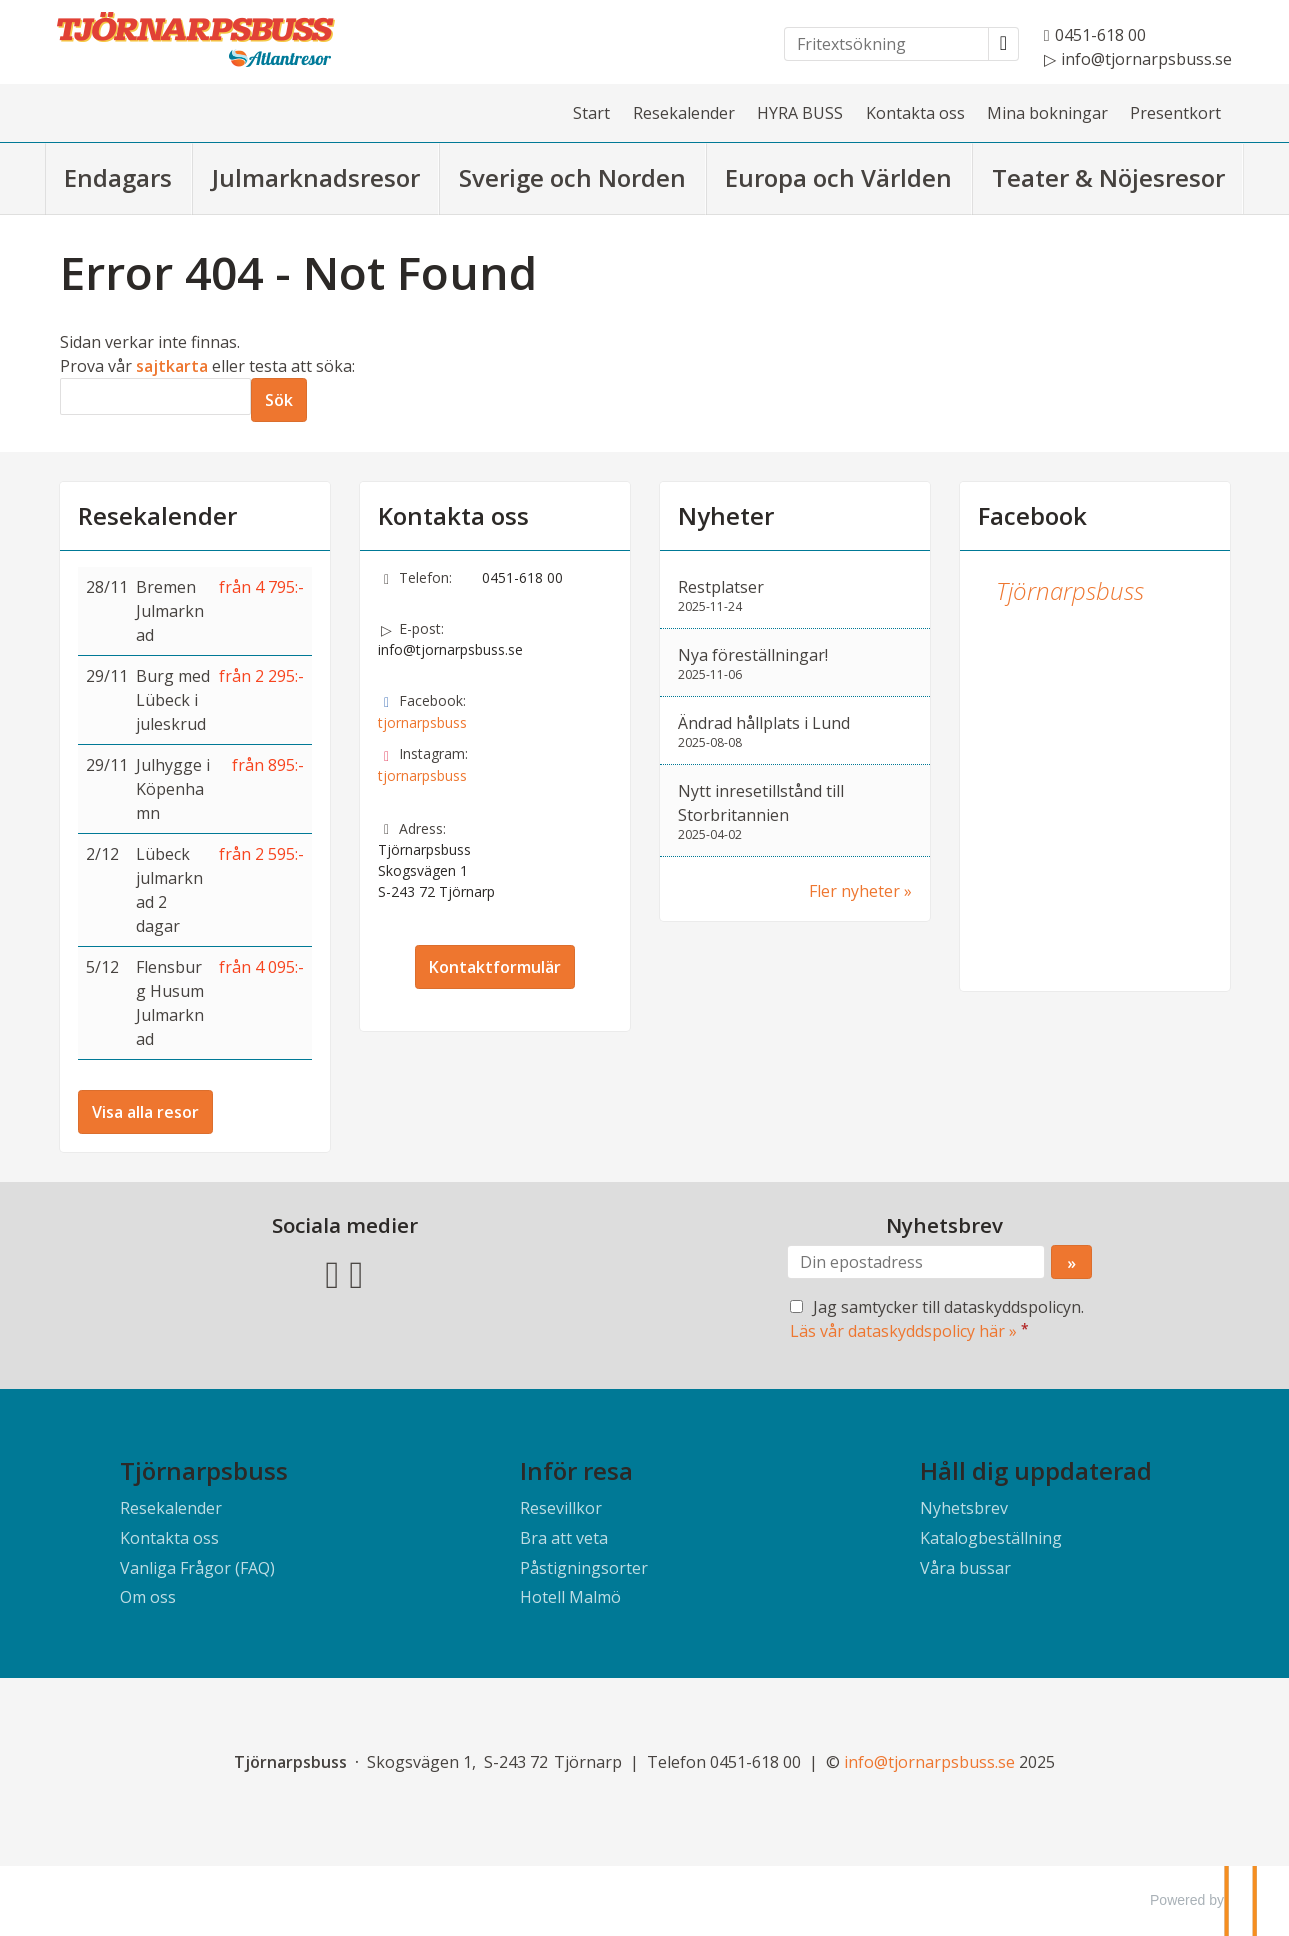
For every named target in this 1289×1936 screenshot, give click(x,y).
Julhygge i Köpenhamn (173, 789)
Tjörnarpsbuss (1070, 590)
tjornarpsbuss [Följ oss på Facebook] (422, 722)
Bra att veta (564, 1538)
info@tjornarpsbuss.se (450, 649)
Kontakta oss (915, 113)
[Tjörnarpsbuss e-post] (929, 1762)
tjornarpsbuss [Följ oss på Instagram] (422, 775)
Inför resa (576, 1470)
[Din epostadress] (916, 1262)
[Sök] (156, 396)
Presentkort (1175, 113)
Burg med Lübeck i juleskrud (173, 700)
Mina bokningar (1047, 113)
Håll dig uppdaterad (1036, 1470)
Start (591, 113)
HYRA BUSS (800, 113)
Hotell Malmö (570, 1597)
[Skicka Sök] (279, 400)
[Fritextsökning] (886, 44)
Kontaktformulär (495, 967)
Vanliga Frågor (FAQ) (197, 1568)
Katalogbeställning (991, 1538)
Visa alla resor (145, 1112)
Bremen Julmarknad (170, 611)
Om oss (148, 1597)
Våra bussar (965, 1568)
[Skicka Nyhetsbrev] (1071, 1262)
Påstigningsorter (584, 1568)
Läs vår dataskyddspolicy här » (903, 1331)
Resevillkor (561, 1508)
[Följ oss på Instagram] (357, 1272)
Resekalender (684, 113)
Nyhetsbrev (964, 1508)
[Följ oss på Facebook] (333, 1272)
